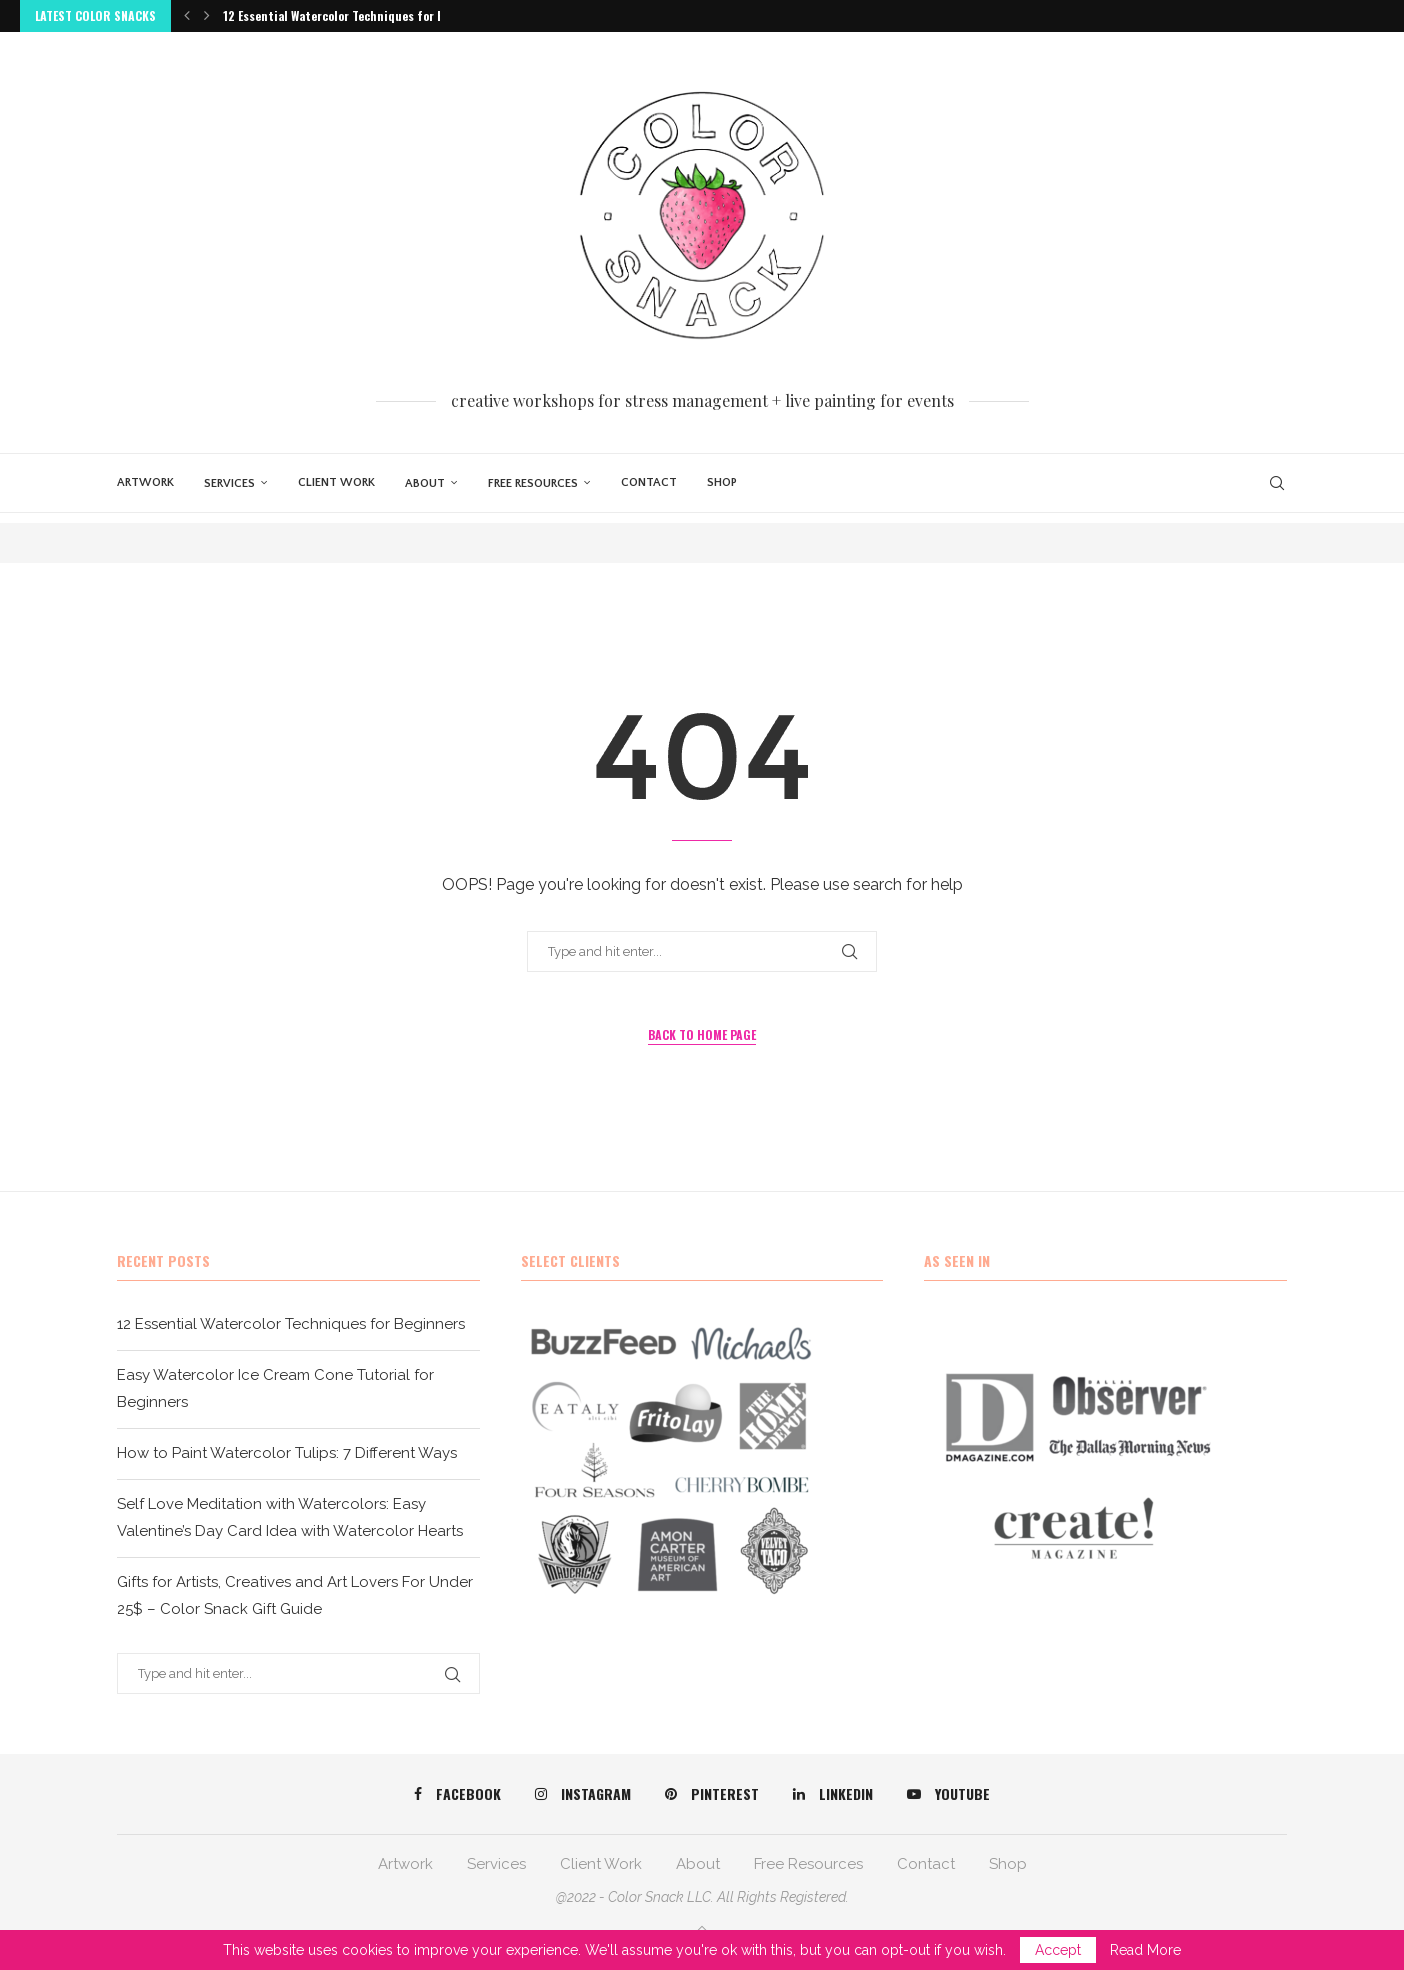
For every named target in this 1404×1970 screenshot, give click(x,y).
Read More (1145, 1950)
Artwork (145, 482)
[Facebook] (457, 1794)
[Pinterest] (712, 1794)
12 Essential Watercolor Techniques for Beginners (357, 15)
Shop (722, 482)
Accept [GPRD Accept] (1058, 1950)
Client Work (336, 482)
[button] (187, 16)
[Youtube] (948, 1794)
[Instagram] (583, 1794)
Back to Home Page (702, 1034)
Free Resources (533, 483)
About (425, 483)
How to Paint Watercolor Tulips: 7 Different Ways (287, 1453)
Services (229, 483)
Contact (649, 482)
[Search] (1277, 483)
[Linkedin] (833, 1794)
